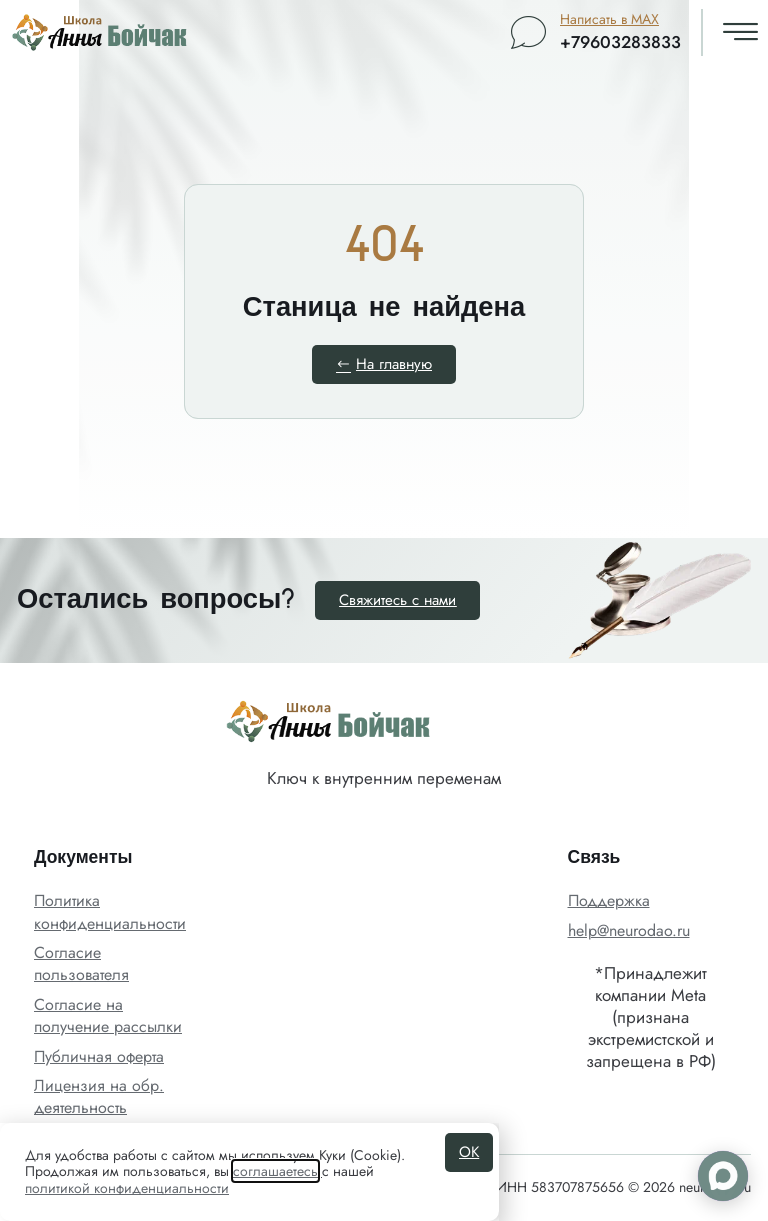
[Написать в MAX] (528, 32)
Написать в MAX (609, 19)
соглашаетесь (275, 1171)
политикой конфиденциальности (127, 1188)
